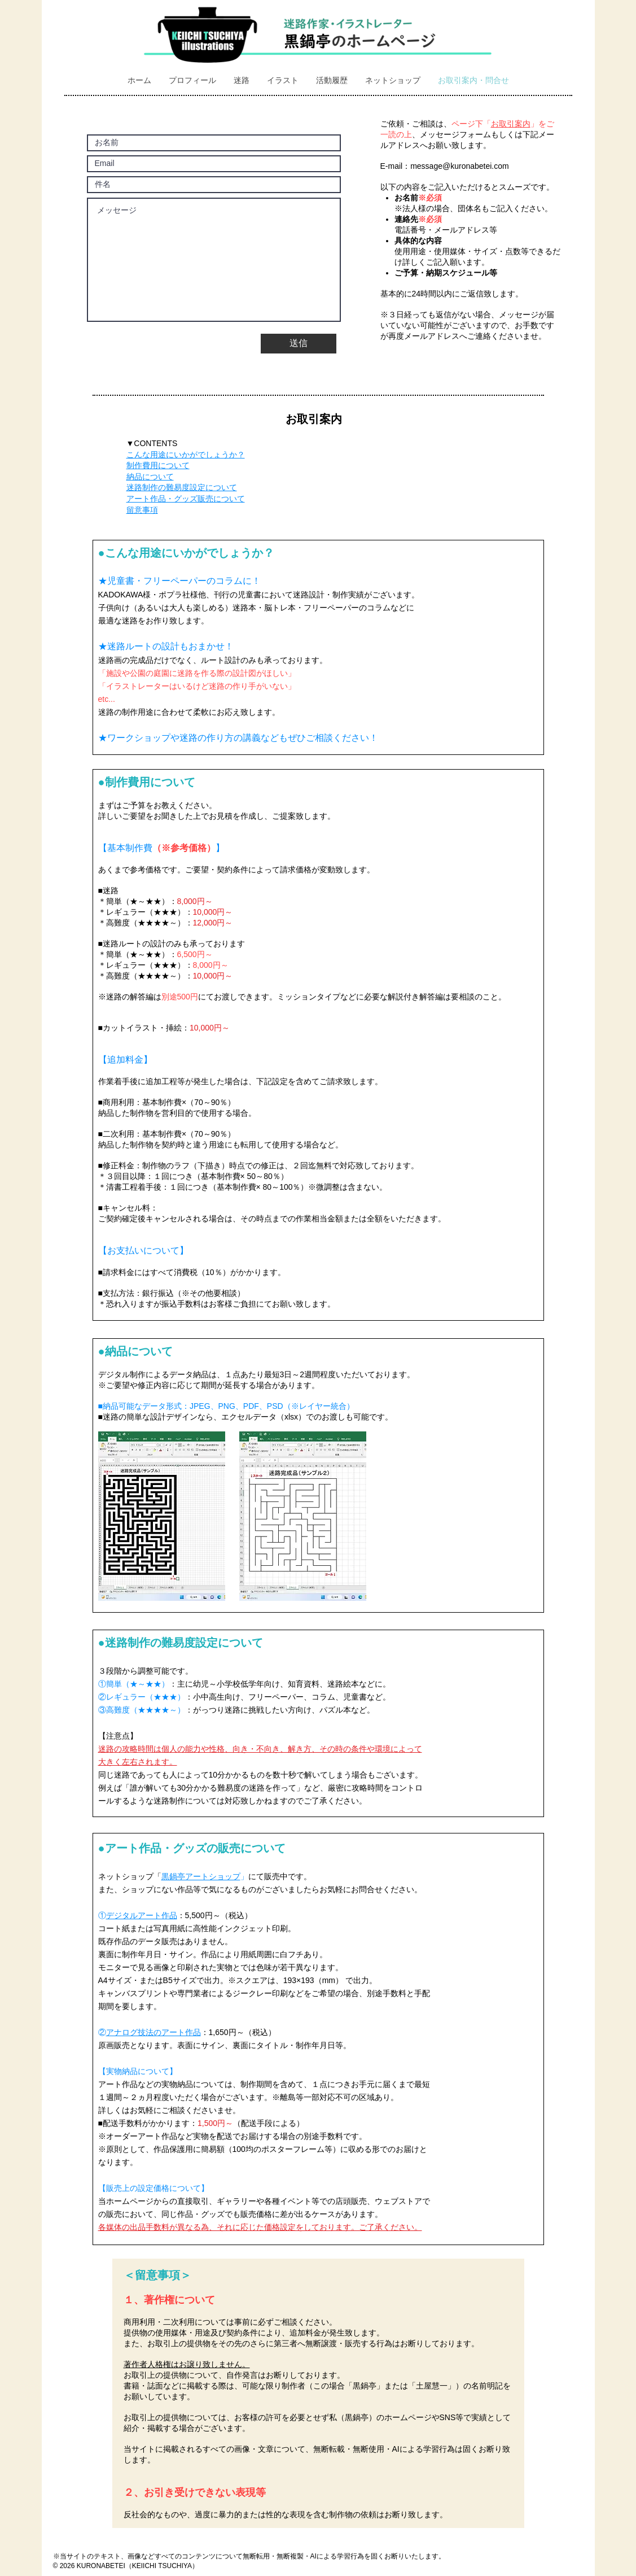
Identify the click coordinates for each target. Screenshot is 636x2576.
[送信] (298, 343)
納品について (150, 476)
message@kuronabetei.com (459, 166)
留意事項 (142, 509)
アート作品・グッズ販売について (185, 498)
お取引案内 (510, 123)
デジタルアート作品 (141, 1915)
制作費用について (158, 465)
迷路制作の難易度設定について (181, 487)
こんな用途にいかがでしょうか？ (185, 454)
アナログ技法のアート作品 (153, 2032)
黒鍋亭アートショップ (200, 1876)
